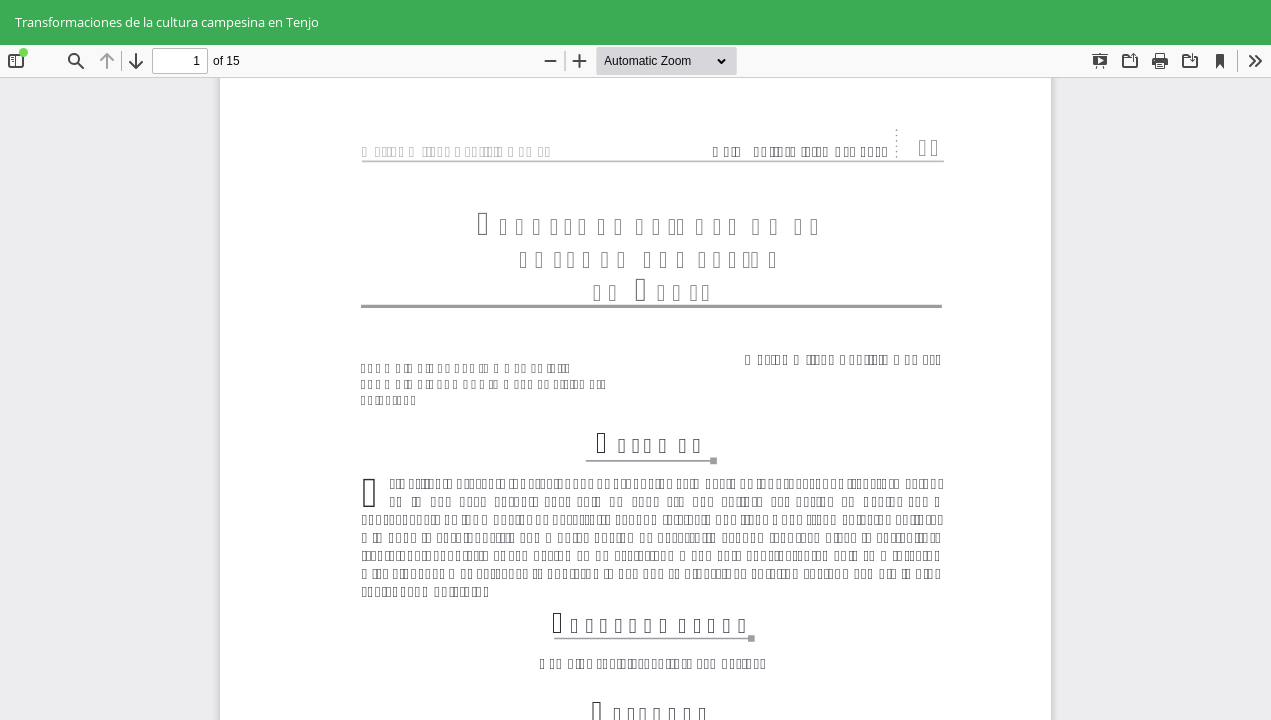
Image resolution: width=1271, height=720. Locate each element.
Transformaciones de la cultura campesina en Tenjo (167, 22)
